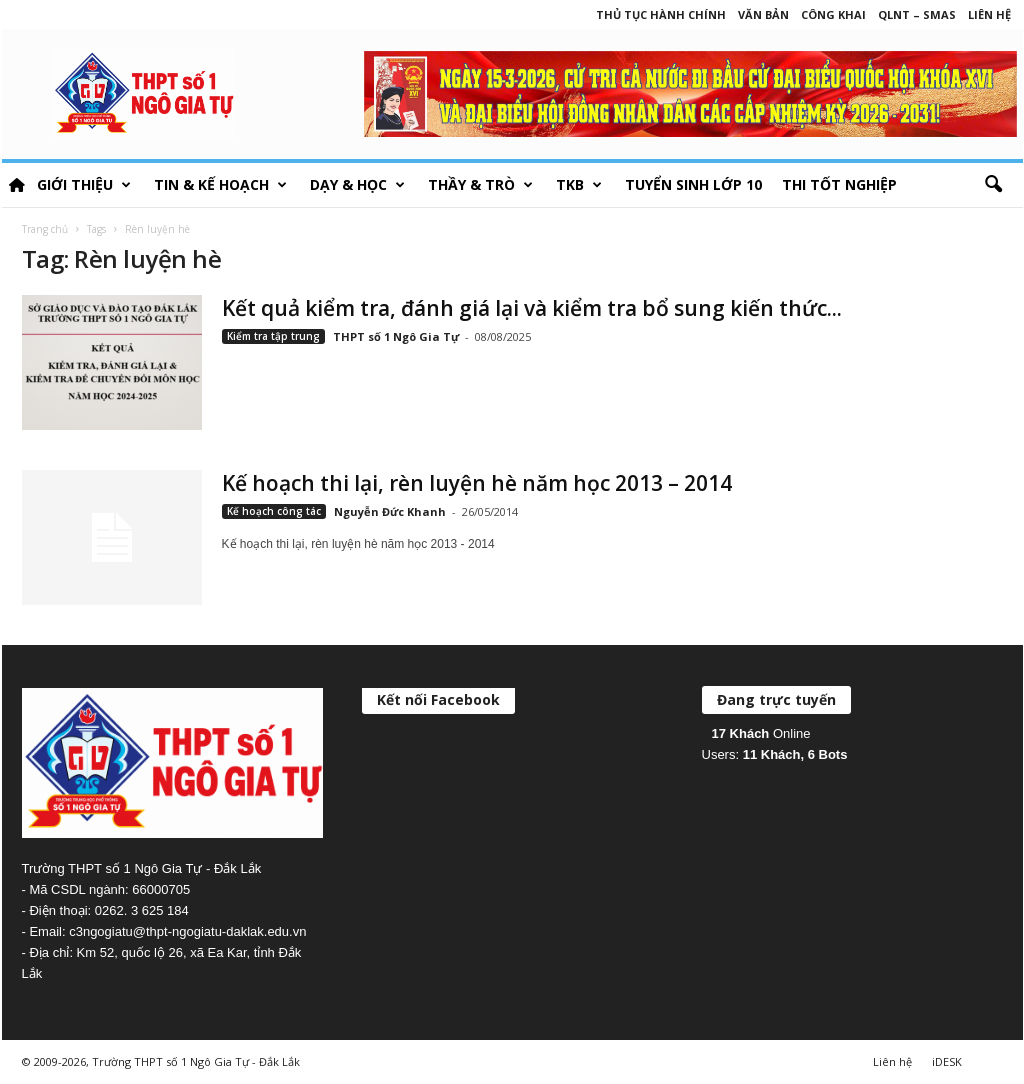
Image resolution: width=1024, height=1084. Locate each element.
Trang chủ (45, 229)
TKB (579, 185)
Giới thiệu (84, 185)
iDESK (947, 1061)
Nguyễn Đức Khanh (390, 511)
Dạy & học (357, 185)
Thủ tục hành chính (661, 14)
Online (761, 733)
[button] (993, 185)
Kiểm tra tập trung (273, 336)
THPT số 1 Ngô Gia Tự (396, 336)
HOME (17, 185)
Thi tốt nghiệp (839, 184)
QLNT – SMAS (917, 14)
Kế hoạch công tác (274, 511)
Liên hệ (989, 14)
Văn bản (763, 14)
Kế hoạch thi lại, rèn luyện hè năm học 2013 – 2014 (477, 483)
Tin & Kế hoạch (220, 185)
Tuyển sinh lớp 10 (693, 184)
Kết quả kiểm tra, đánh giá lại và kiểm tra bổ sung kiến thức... (532, 308)
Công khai (833, 14)
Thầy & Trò (480, 185)
